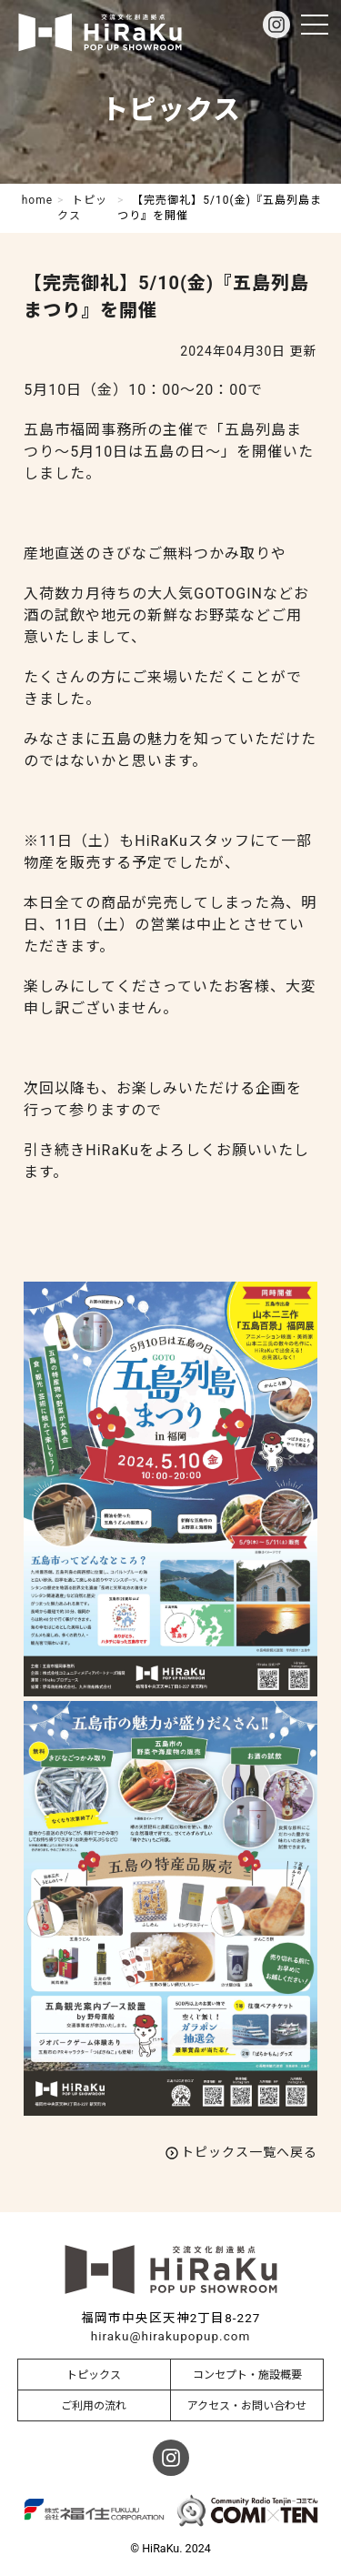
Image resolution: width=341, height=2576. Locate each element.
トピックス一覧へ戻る (249, 2152)
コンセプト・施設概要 (247, 2375)
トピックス (93, 2375)
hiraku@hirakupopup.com (170, 2336)
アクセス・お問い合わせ (246, 2406)
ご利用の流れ (93, 2406)
